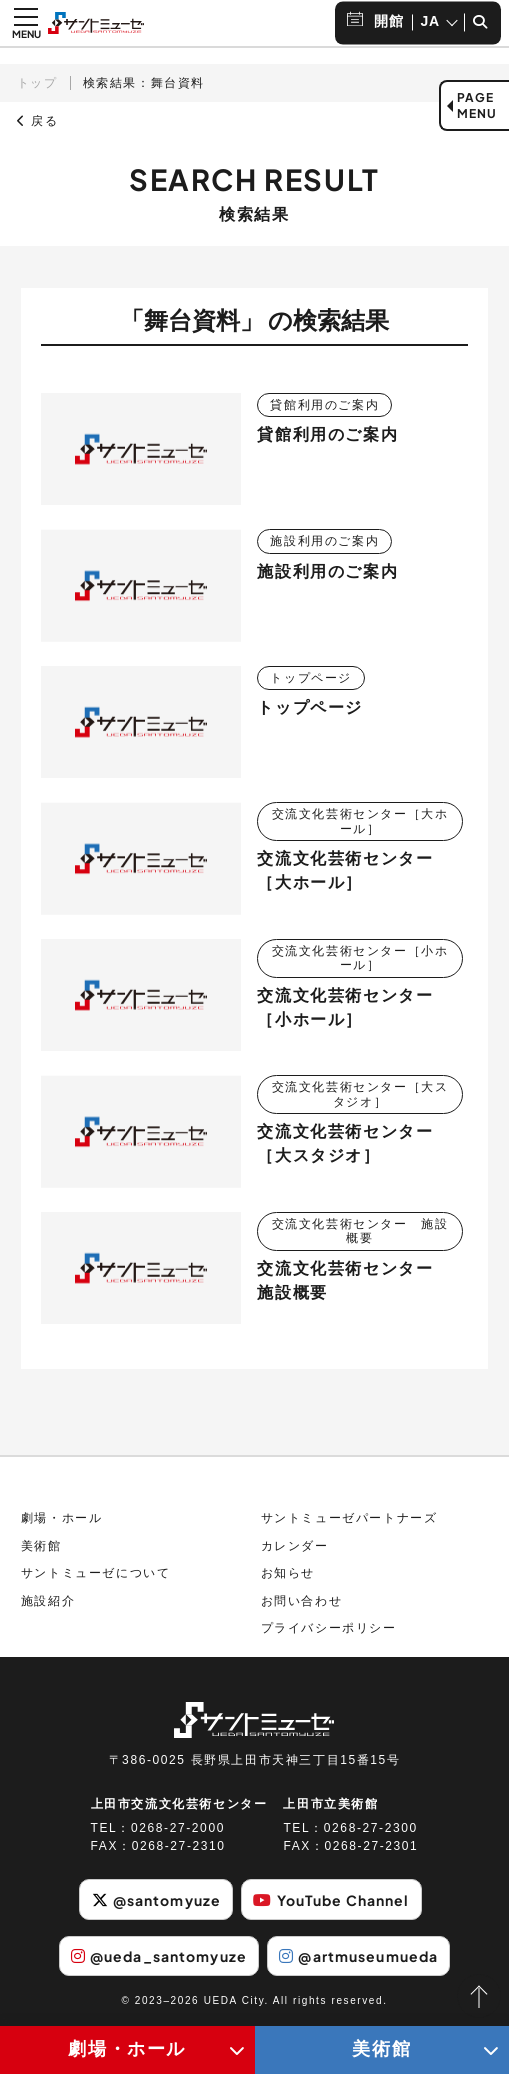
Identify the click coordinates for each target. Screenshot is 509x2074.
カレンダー (295, 1546)
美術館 (41, 1546)
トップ (37, 83)
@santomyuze (156, 1900)
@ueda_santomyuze (159, 1956)
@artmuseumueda (358, 1956)
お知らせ (288, 1573)
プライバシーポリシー (329, 1628)
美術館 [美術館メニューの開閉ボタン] (381, 2049)
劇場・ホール (62, 1518)
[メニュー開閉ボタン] (26, 23)
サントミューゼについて (96, 1573)
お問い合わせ (302, 1601)
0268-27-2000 (178, 1828)
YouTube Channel (331, 1900)
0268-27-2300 (371, 1828)
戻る (38, 121)
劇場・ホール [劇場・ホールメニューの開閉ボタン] (127, 2049)
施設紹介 (48, 1601)
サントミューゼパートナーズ (349, 1518)
